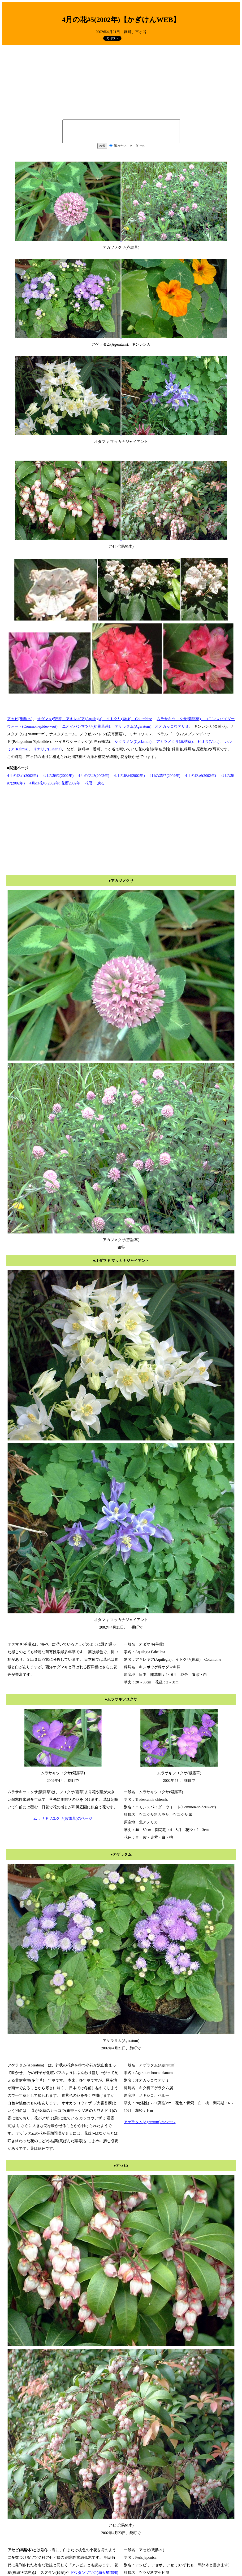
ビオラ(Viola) (209, 742)
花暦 (88, 783)
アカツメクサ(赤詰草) (174, 742)
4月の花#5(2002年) (165, 776)
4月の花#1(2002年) (22, 776)
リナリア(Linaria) (47, 749)
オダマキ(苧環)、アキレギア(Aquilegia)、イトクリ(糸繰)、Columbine (94, 719)
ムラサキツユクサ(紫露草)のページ (63, 1818)
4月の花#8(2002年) (45, 783)
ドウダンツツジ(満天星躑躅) (94, 2573)
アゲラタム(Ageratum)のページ (150, 2122)
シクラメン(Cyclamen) (133, 742)
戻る (101, 783)
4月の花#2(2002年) (58, 776)
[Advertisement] (121, 82)
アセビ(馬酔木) (19, 719)
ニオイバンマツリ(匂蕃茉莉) (86, 726)
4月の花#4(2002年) (129, 776)
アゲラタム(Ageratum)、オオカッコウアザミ (152, 726)
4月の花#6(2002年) (200, 776)
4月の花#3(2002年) (93, 776)
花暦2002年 (70, 783)
